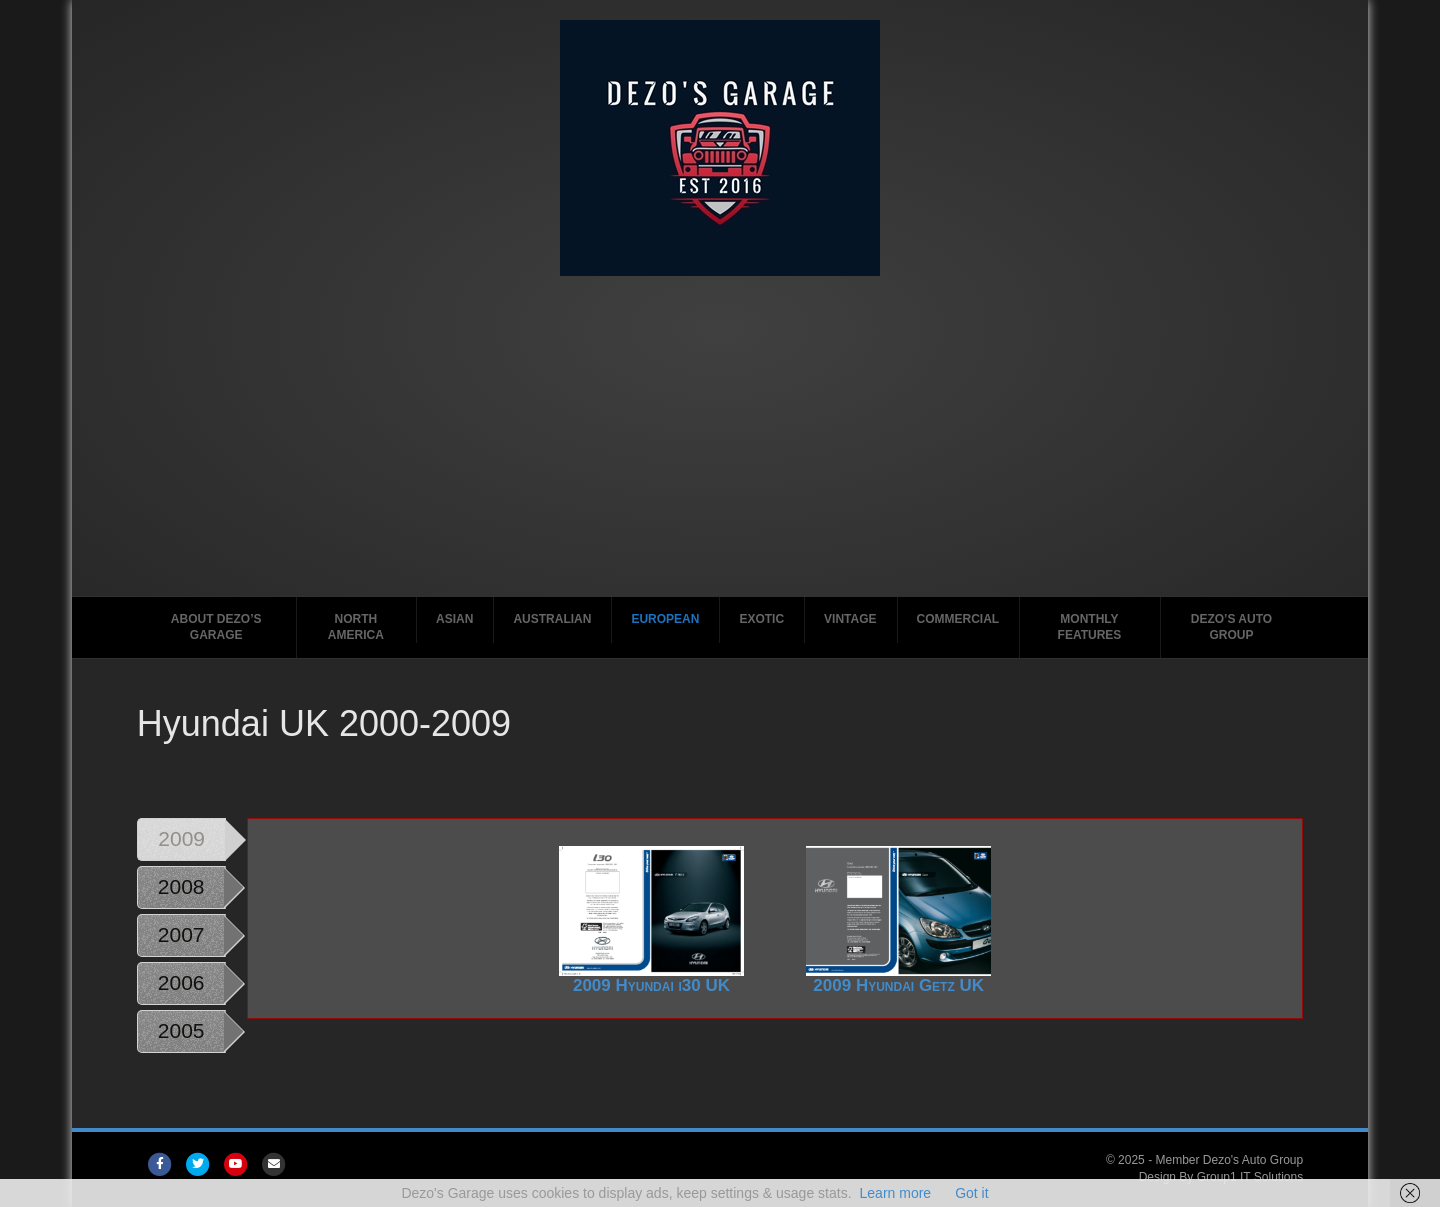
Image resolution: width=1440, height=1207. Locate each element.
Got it (971, 1193)
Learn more (896, 1193)
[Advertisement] (720, 426)
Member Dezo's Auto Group (1229, 1160)
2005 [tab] (181, 1030)
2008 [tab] (181, 886)
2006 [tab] (181, 982)
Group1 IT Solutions (1250, 1177)
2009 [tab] (181, 838)
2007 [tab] (181, 934)
